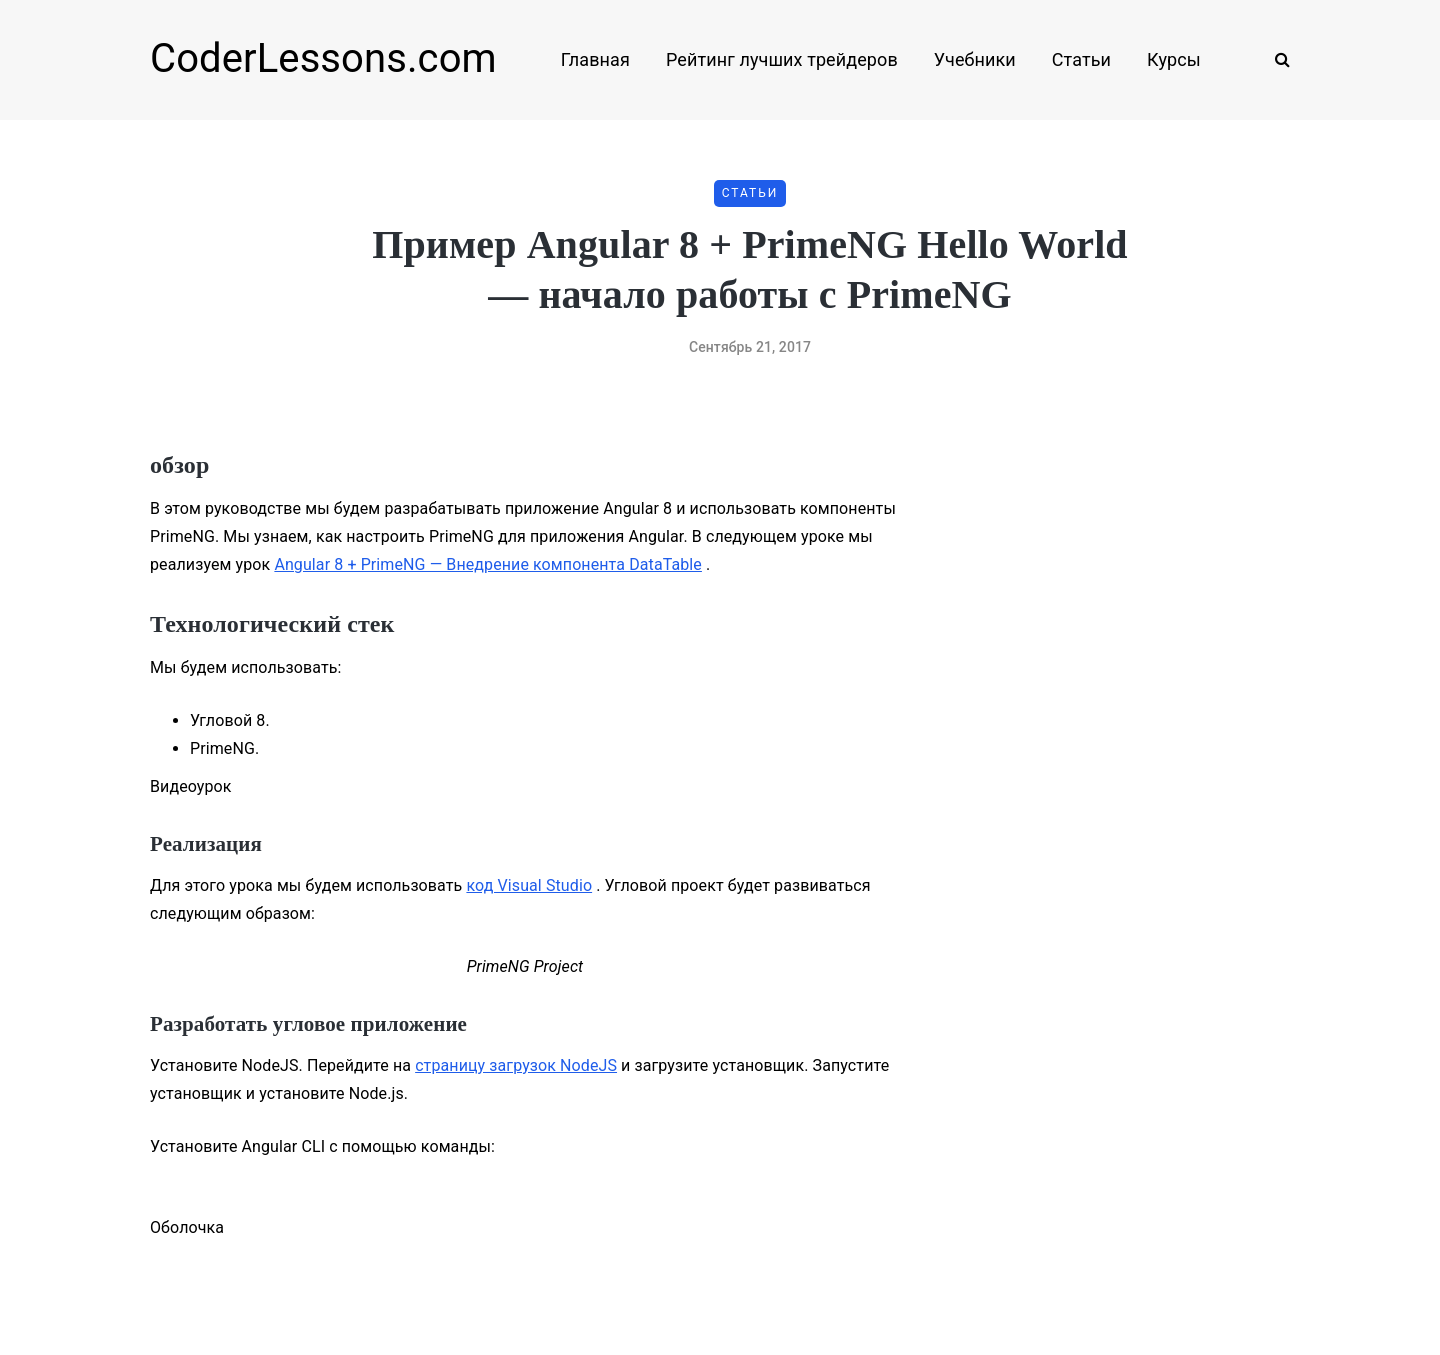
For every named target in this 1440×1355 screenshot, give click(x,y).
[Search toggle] (1275, 59)
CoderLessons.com (323, 58)
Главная (595, 59)
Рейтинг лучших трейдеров (782, 59)
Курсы (1174, 59)
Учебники (975, 59)
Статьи (1081, 59)
